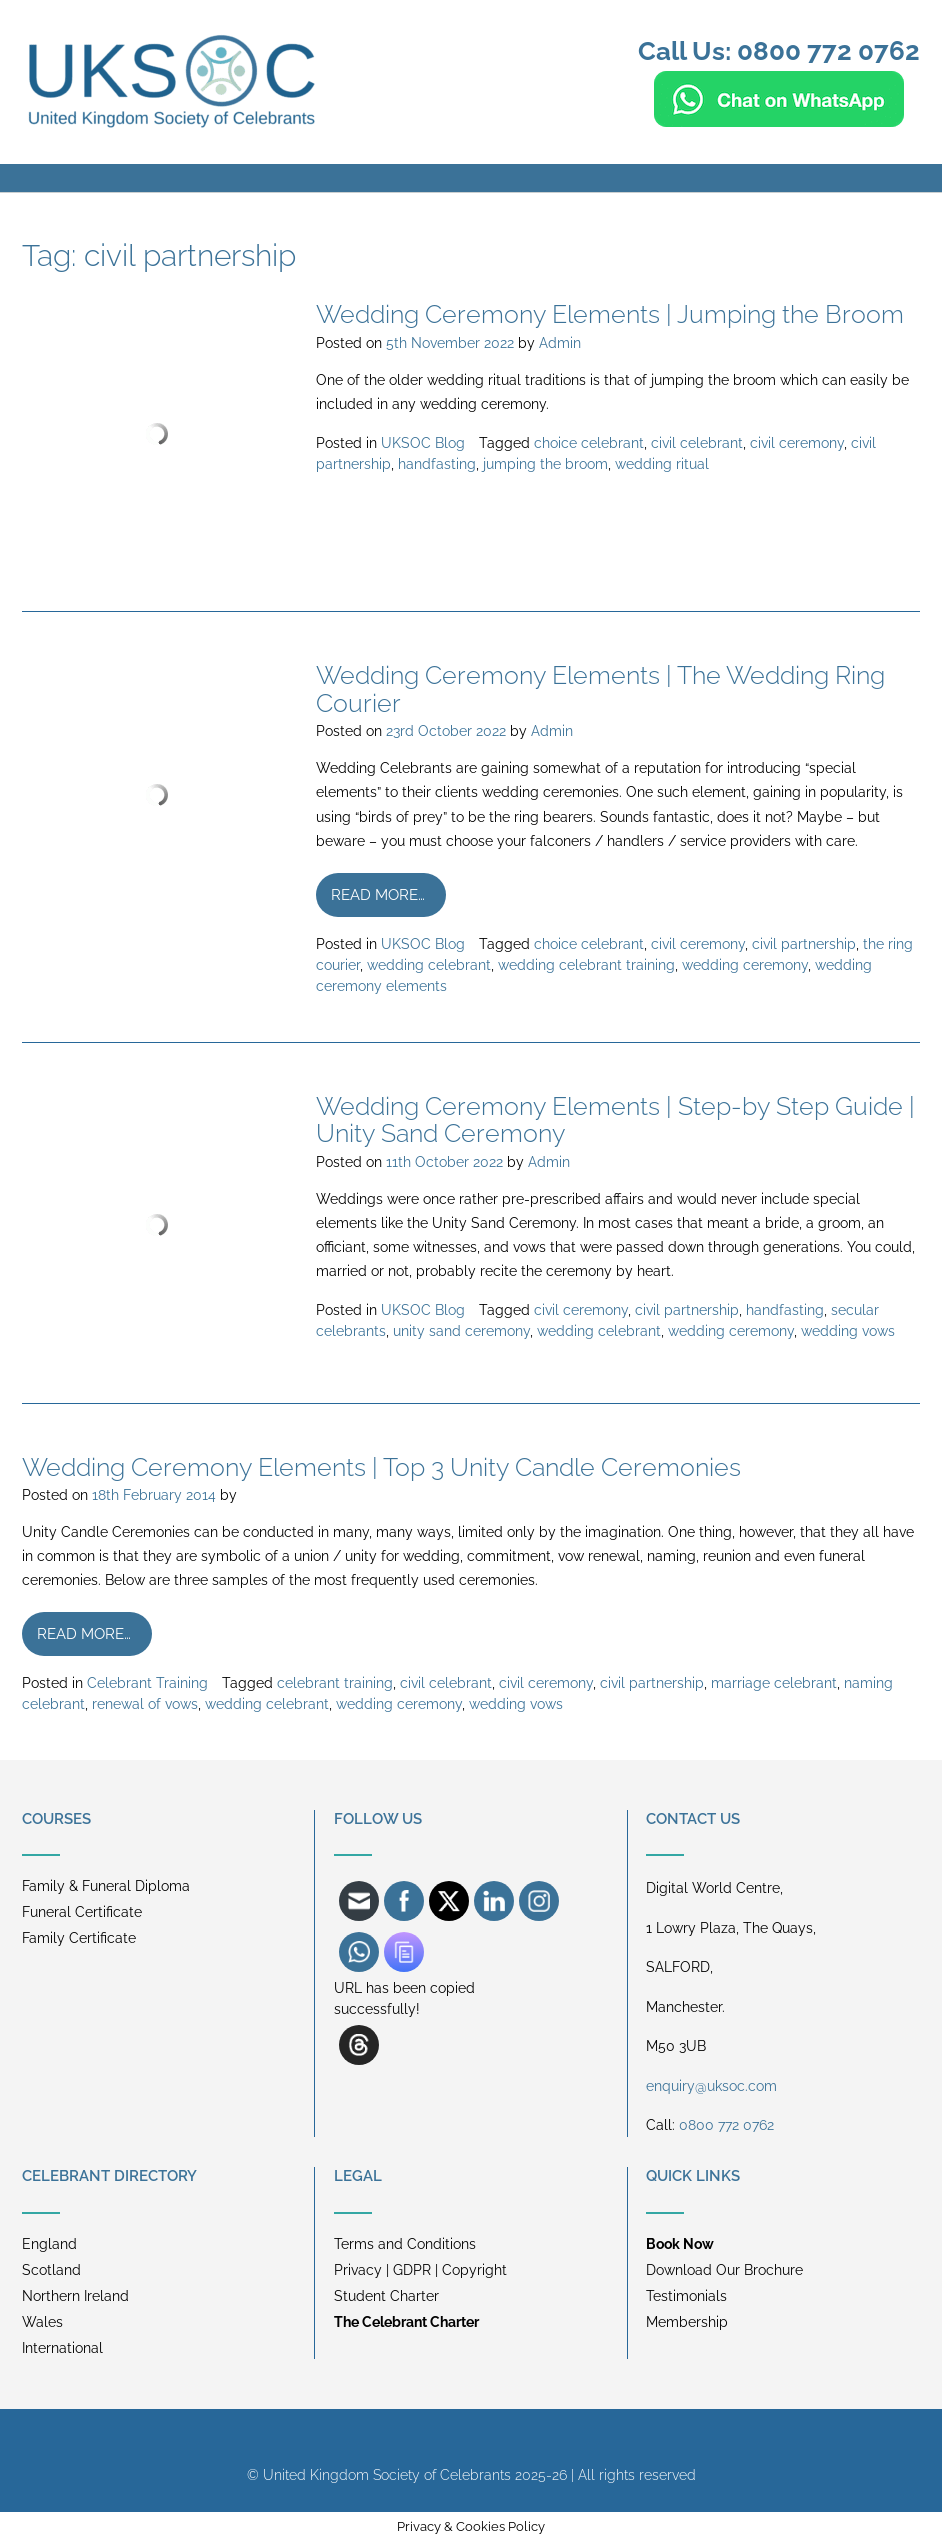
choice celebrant (589, 443)
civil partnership (804, 944)
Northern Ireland (75, 2296)
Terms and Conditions (405, 2244)
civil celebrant (697, 443)
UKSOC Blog (423, 443)
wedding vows (848, 1331)
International (62, 2348)
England (49, 2244)
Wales (42, 2322)
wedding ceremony (745, 965)
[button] (471, 178)
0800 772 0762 (726, 2125)
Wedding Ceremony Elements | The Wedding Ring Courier (600, 689)
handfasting (437, 464)
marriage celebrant (774, 1683)
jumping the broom (545, 464)
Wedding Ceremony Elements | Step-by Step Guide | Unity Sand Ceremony (615, 1120)
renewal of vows (145, 1704)
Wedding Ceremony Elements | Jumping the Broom (610, 314)
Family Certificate (79, 1938)
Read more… (378, 895)
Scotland (51, 2270)
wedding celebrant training (586, 965)
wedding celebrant (429, 965)
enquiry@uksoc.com (711, 2086)
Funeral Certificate (82, 1912)
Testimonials (686, 2296)
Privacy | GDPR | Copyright (420, 2270)
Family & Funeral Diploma (106, 1886)
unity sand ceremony (461, 1331)
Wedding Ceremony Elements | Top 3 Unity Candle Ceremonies (381, 1467)
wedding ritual (662, 464)
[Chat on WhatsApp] (779, 118)
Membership (687, 2322)
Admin (560, 343)
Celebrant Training (147, 1683)
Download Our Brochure (724, 2270)
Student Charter (386, 2296)
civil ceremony (797, 443)
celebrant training (335, 1683)
